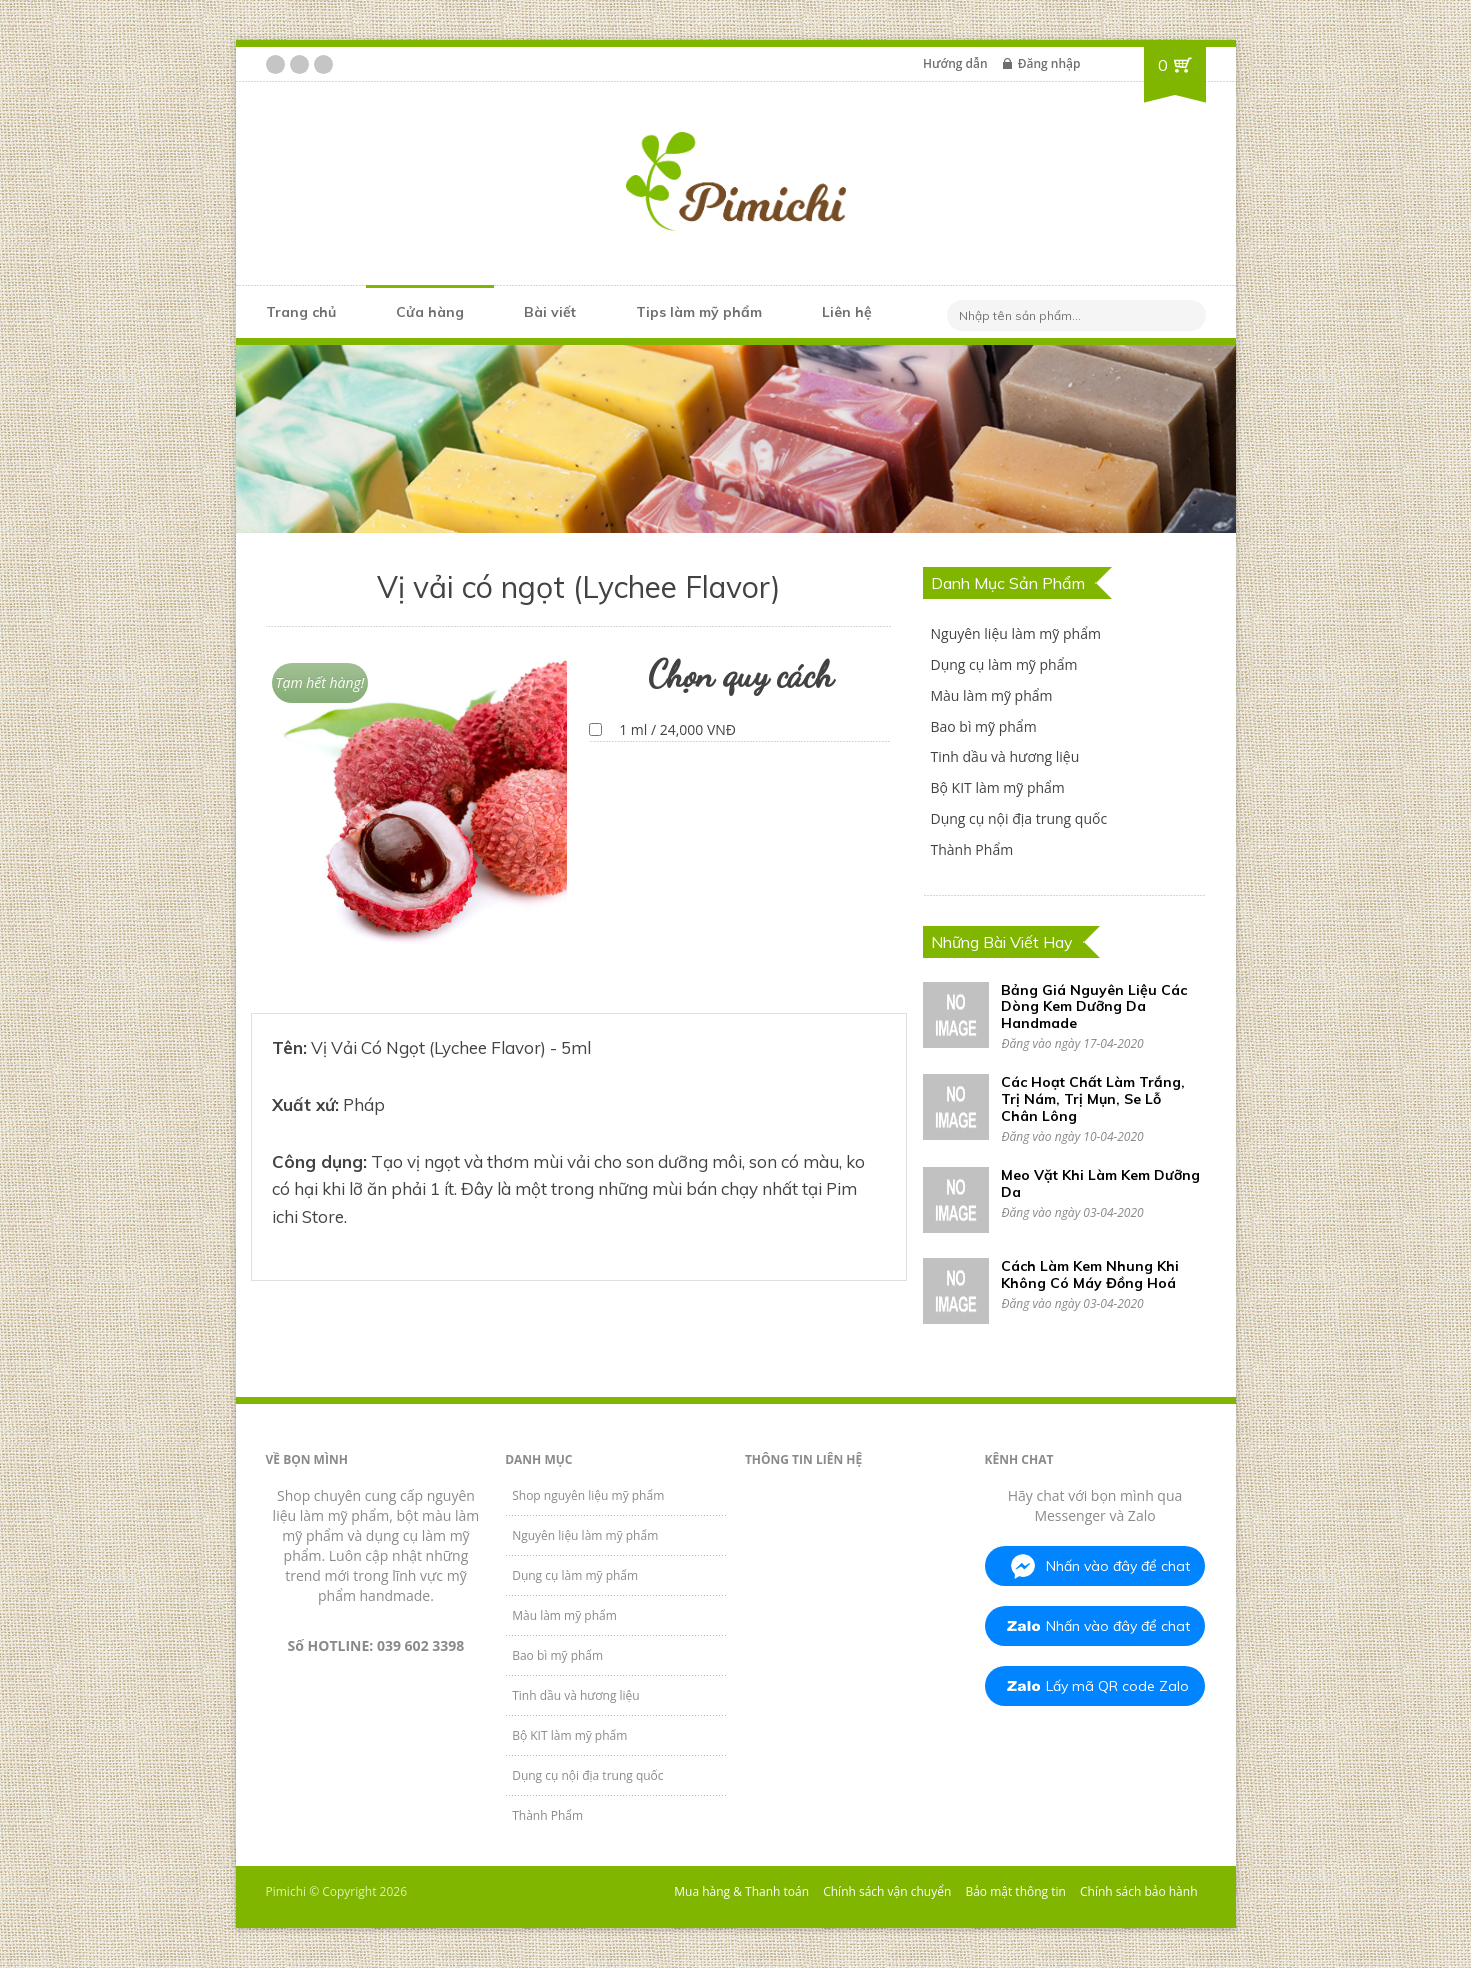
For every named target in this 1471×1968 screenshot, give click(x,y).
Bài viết (550, 312)
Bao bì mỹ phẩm (983, 726)
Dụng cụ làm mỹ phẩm (1003, 664)
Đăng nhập (1049, 63)
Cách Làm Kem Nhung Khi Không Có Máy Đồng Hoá (1090, 1274)
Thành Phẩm (971, 849)
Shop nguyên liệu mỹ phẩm (588, 1495)
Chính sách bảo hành (1139, 1891)
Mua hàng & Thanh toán (741, 1891)
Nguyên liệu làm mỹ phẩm (1015, 633)
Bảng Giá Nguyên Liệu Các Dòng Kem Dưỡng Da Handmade (1094, 1007)
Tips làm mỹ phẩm (699, 312)
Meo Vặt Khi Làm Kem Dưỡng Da (1100, 1183)
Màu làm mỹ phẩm (991, 695)
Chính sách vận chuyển (887, 1891)
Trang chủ (301, 312)
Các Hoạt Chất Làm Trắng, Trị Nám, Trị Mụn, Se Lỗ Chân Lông (1093, 1099)
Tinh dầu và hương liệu (1004, 756)
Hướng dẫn (955, 63)
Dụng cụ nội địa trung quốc (1018, 818)
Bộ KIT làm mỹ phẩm (997, 787)
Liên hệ (847, 312)
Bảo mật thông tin (1015, 1891)
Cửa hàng (430, 312)
